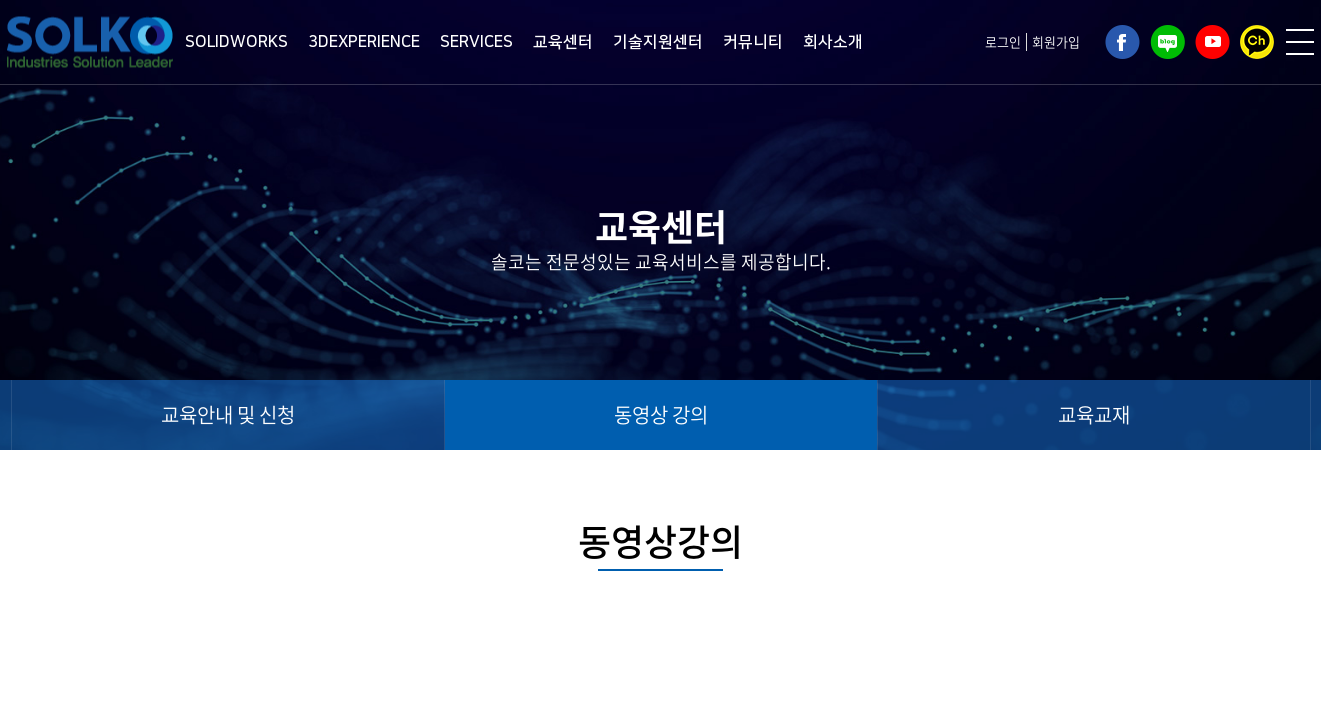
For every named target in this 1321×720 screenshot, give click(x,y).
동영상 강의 (661, 414)
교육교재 (1094, 414)
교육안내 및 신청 (228, 414)
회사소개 (833, 42)
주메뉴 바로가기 (0, 0)
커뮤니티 (753, 42)
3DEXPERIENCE (364, 42)
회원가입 (1056, 41)
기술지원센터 (658, 42)
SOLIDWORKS (236, 42)
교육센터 (563, 42)
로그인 (1003, 41)
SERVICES (476, 42)
